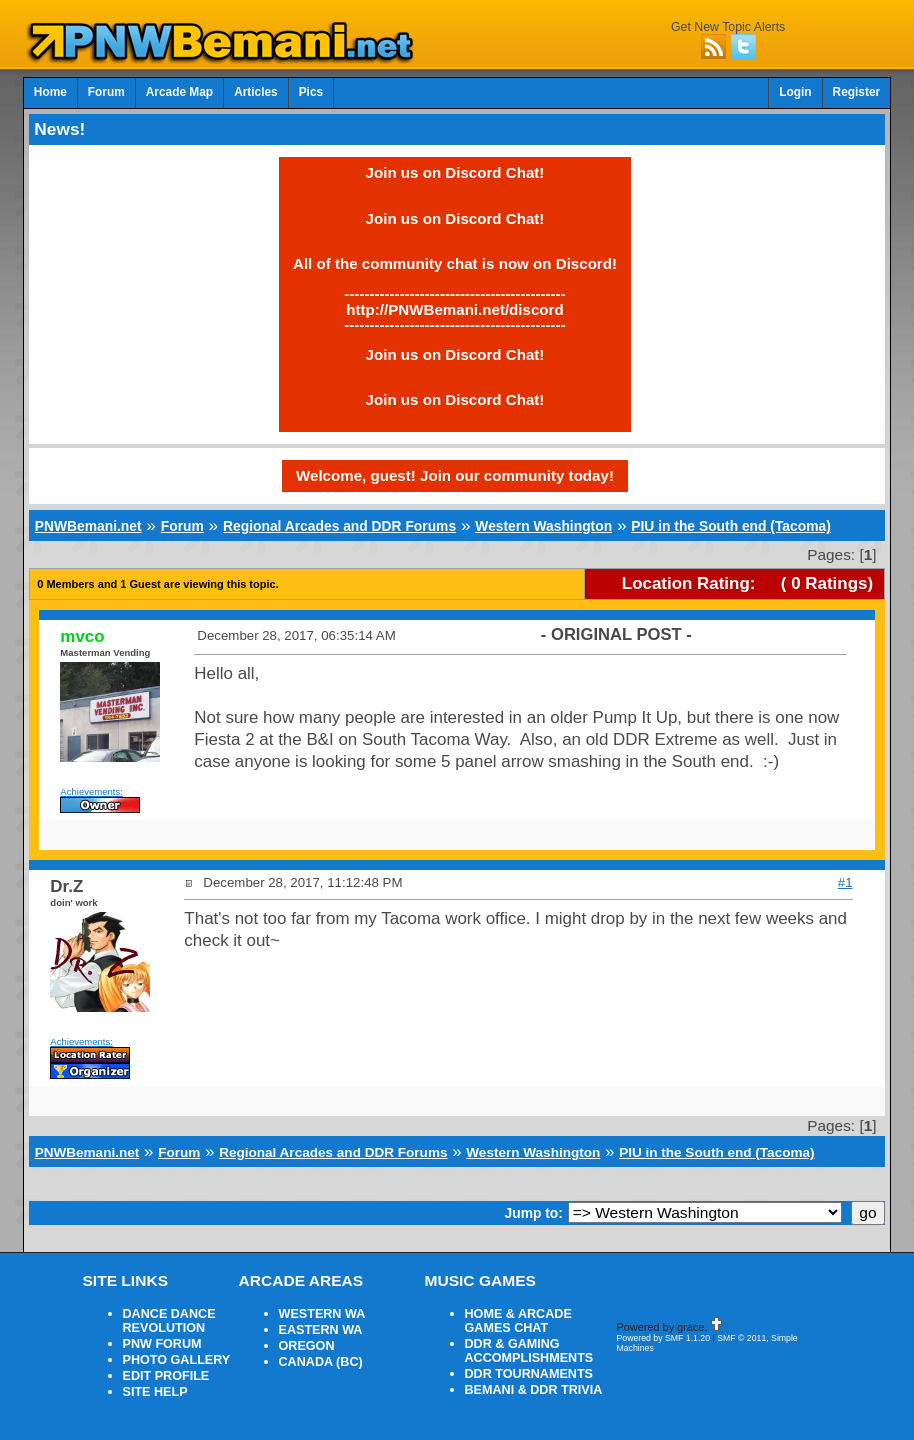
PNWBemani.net (88, 526)
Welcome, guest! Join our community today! (455, 475)
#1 (845, 882)
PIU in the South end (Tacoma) (731, 526)
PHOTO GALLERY (177, 1360)
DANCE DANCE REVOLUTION (169, 1321)
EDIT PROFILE (166, 1376)
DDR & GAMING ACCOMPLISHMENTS (529, 1351)
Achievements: (91, 791)
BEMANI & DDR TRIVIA (534, 1390)
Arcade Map (179, 92)
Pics (311, 92)
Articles (256, 92)
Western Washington (543, 526)
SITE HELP (155, 1392)
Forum (106, 92)
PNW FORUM (162, 1344)
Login (795, 92)
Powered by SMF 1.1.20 (664, 1338)
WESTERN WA (322, 1314)
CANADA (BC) (321, 1362)
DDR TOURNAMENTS (529, 1374)
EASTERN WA (321, 1330)
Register (857, 92)
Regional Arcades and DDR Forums (339, 526)
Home (50, 92)
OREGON (307, 1346)
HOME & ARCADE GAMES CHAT (518, 1321)
